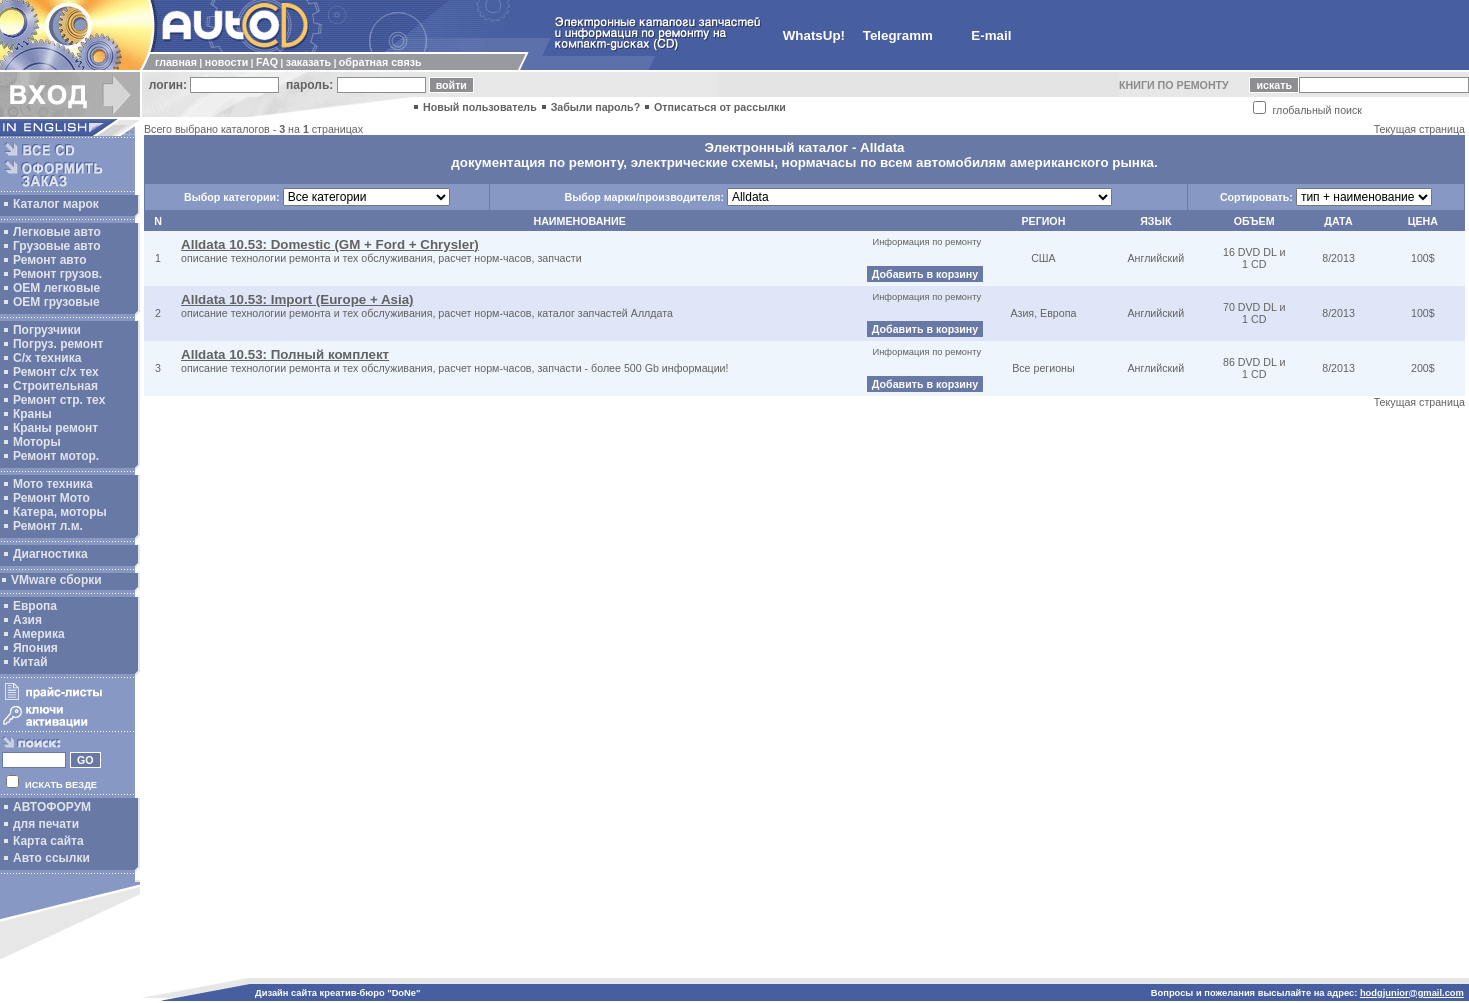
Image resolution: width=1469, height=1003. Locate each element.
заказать (308, 62)
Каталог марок (56, 204)
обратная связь (380, 62)
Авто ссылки (51, 858)
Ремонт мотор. (56, 456)
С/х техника (47, 358)
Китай (30, 662)
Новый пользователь (480, 107)
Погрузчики (47, 330)
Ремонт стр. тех (59, 400)
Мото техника (53, 484)
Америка (39, 634)
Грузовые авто (57, 246)
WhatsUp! (814, 35)
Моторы (37, 442)
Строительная (55, 386)
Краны (32, 414)
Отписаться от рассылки (720, 107)
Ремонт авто (50, 260)
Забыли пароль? (596, 107)
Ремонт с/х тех (56, 372)
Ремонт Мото (51, 498)
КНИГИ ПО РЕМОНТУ (1174, 85)
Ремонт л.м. (48, 526)
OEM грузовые (56, 302)
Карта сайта (48, 841)
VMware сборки (56, 580)
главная (176, 62)
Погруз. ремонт (58, 344)
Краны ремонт (55, 428)
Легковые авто (57, 232)
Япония (35, 648)
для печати (46, 824)
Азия (27, 620)
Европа (35, 606)
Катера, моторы (60, 512)
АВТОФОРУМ (52, 807)
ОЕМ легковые (56, 288)
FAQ (267, 62)
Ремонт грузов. (57, 274)
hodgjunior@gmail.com (1412, 993)
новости (226, 62)
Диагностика (50, 554)
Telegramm (898, 35)
